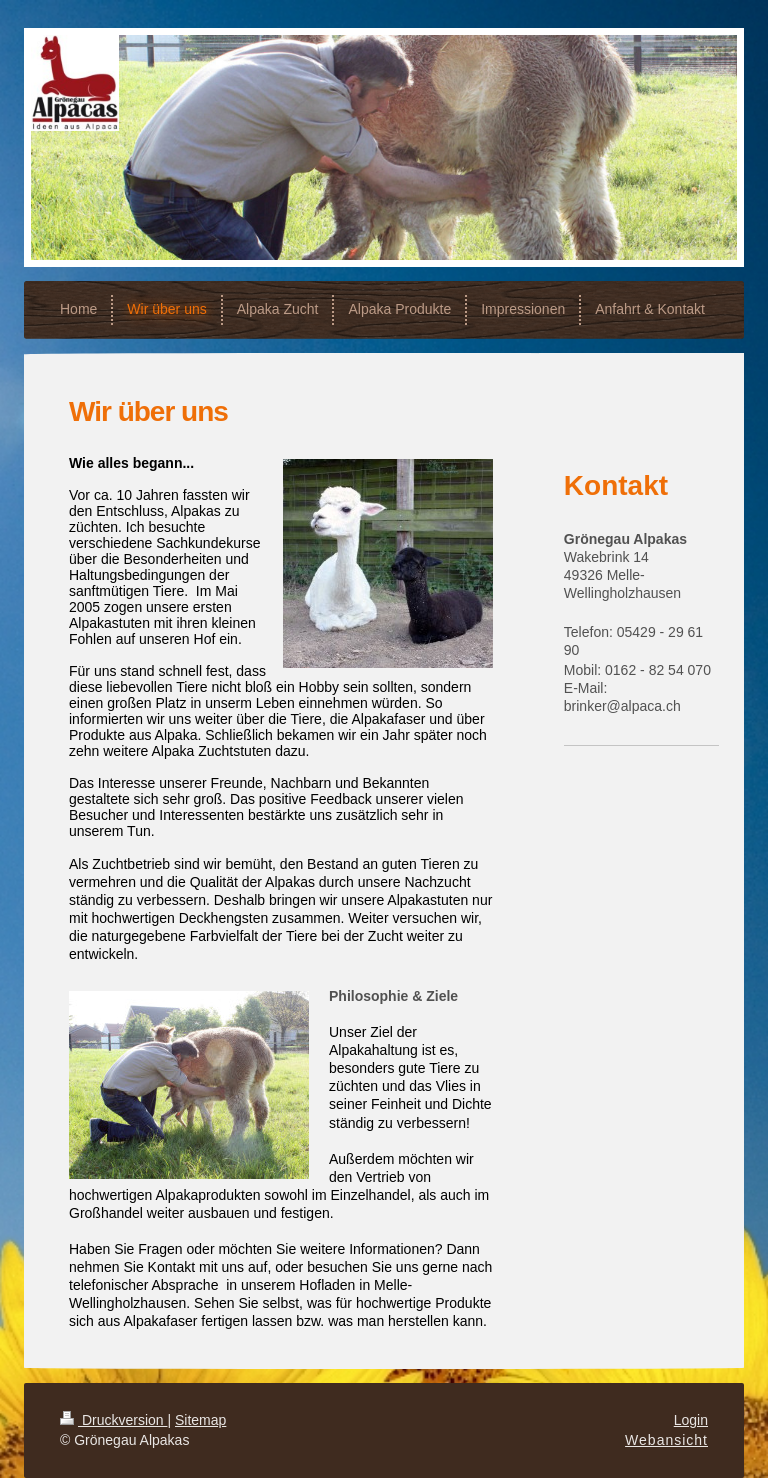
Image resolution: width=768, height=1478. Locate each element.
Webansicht (666, 1440)
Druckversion (113, 1420)
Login (691, 1420)
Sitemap (200, 1420)
